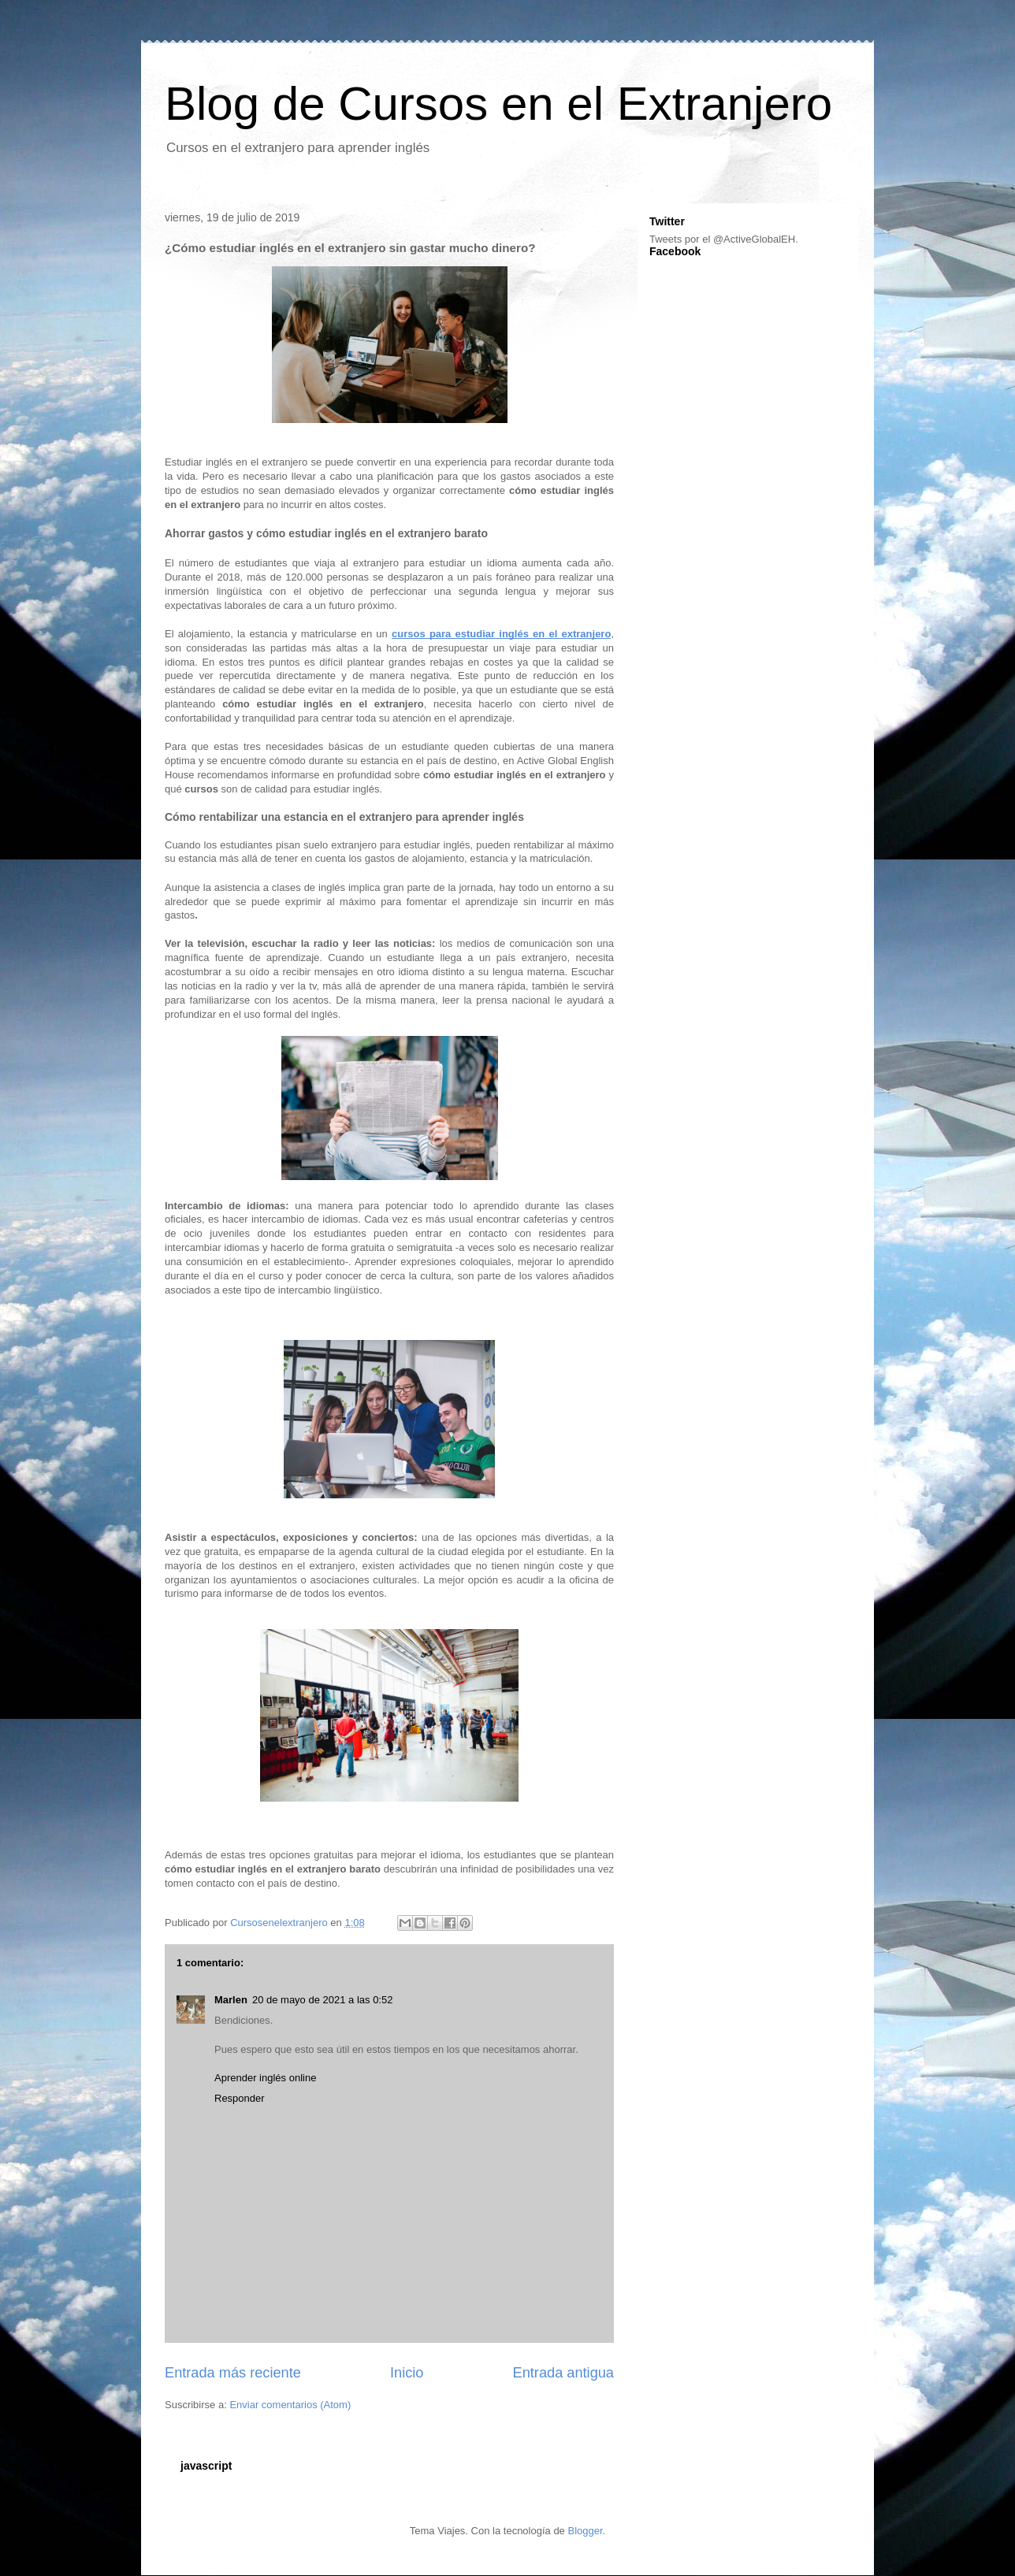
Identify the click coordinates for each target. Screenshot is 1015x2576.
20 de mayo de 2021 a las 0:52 (322, 2000)
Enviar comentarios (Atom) (290, 2405)
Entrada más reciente (233, 2373)
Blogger (584, 2531)
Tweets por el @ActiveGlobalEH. (723, 239)
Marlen (230, 2000)
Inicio (406, 2373)
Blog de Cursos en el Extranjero (498, 103)
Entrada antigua (563, 2373)
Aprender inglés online (265, 2078)
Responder (239, 2098)
